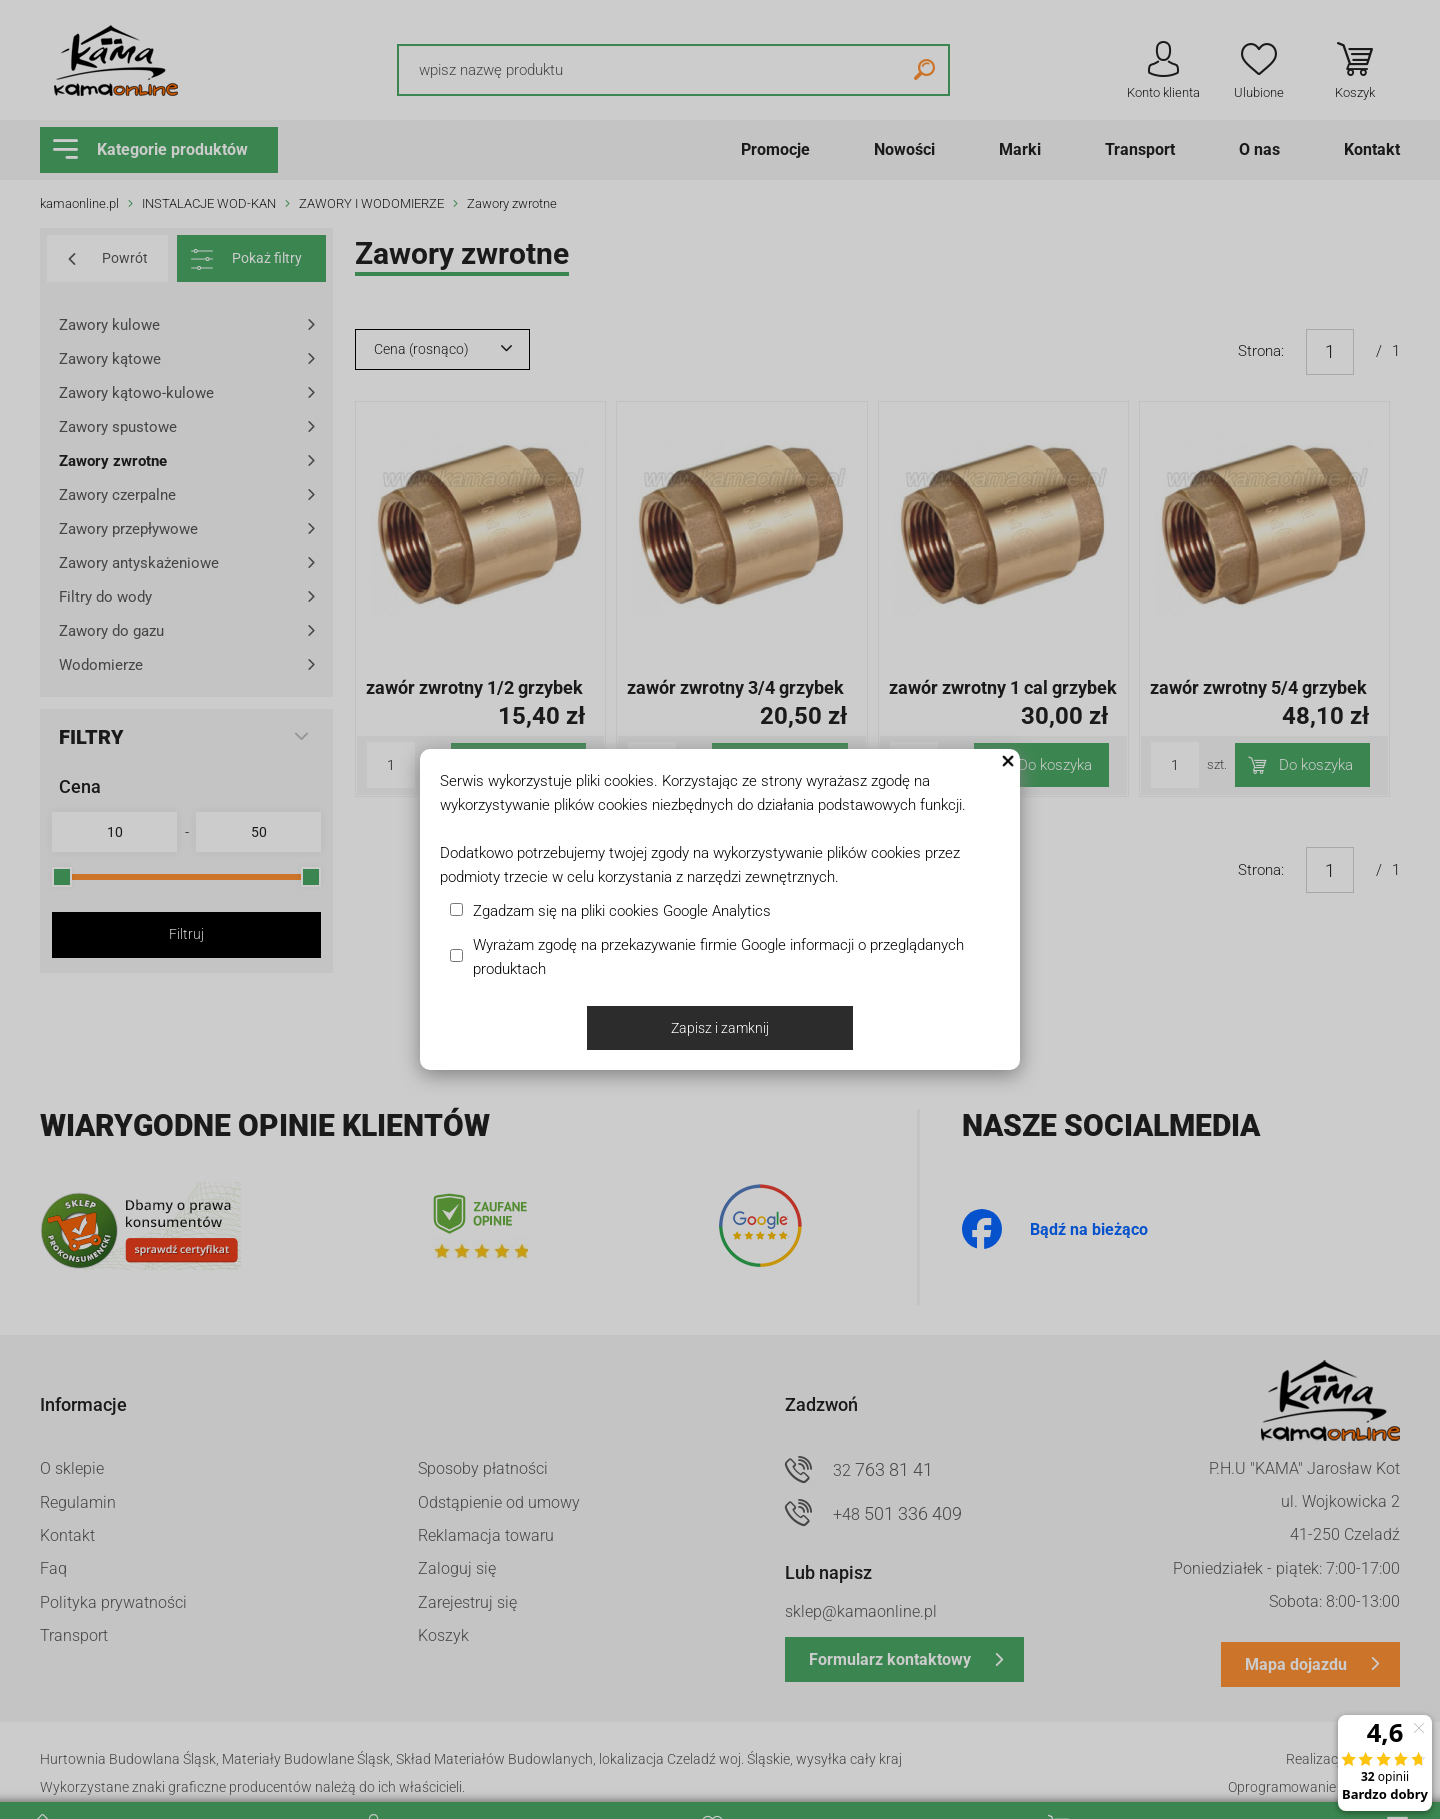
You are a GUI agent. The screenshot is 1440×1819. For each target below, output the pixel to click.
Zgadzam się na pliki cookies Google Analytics (622, 911)
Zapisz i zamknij (720, 1028)
